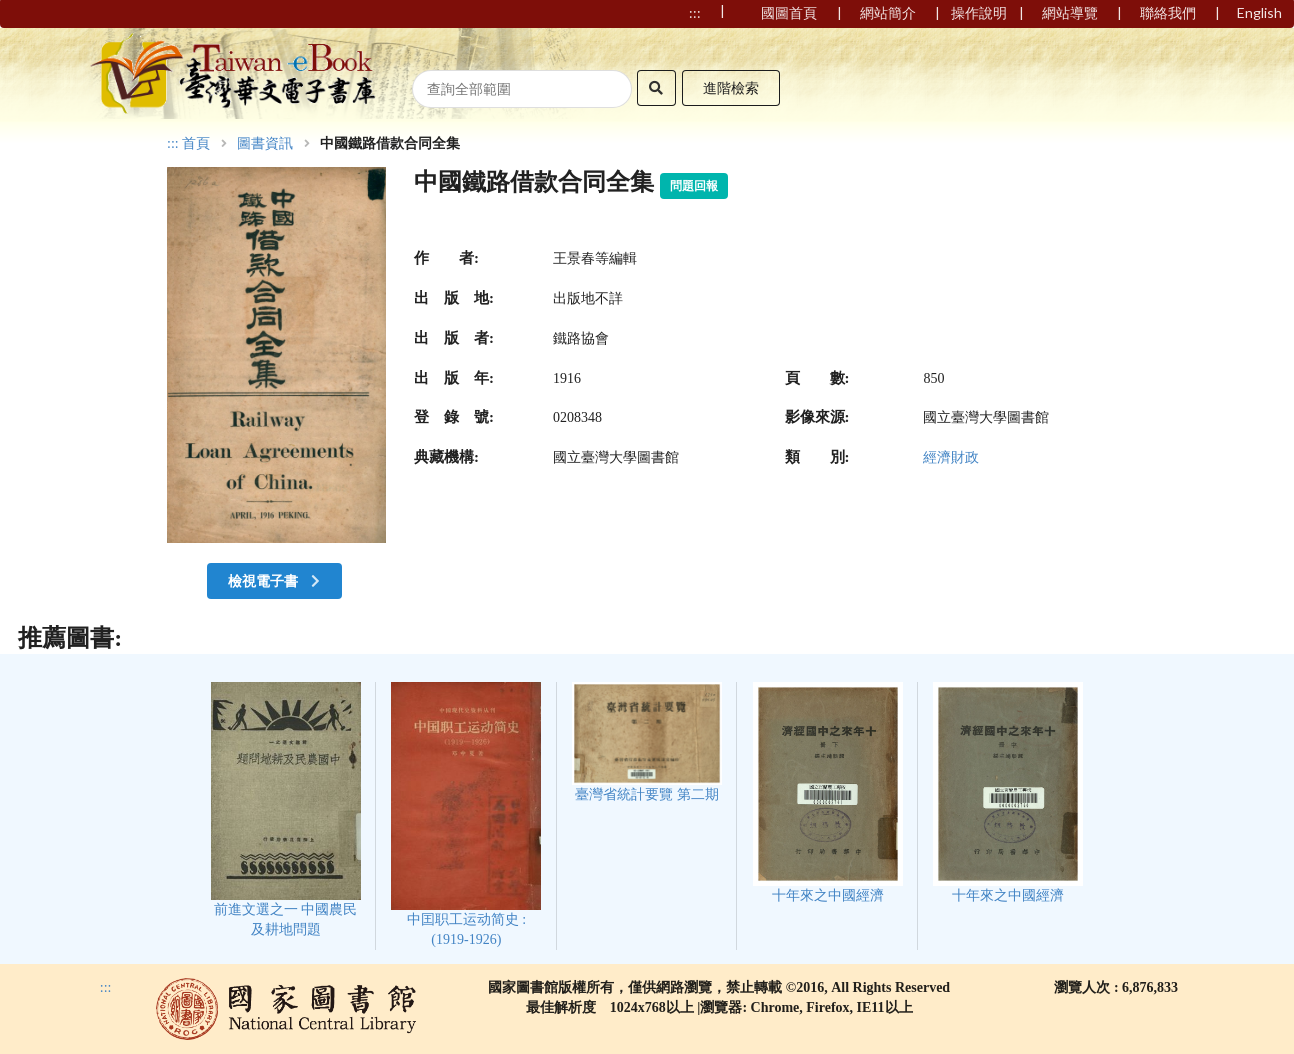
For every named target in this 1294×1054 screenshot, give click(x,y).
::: (173, 143)
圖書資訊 (265, 144)
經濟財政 (951, 457)
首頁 (196, 144)
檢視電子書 (276, 580)
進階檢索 (731, 87)
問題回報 (694, 186)
